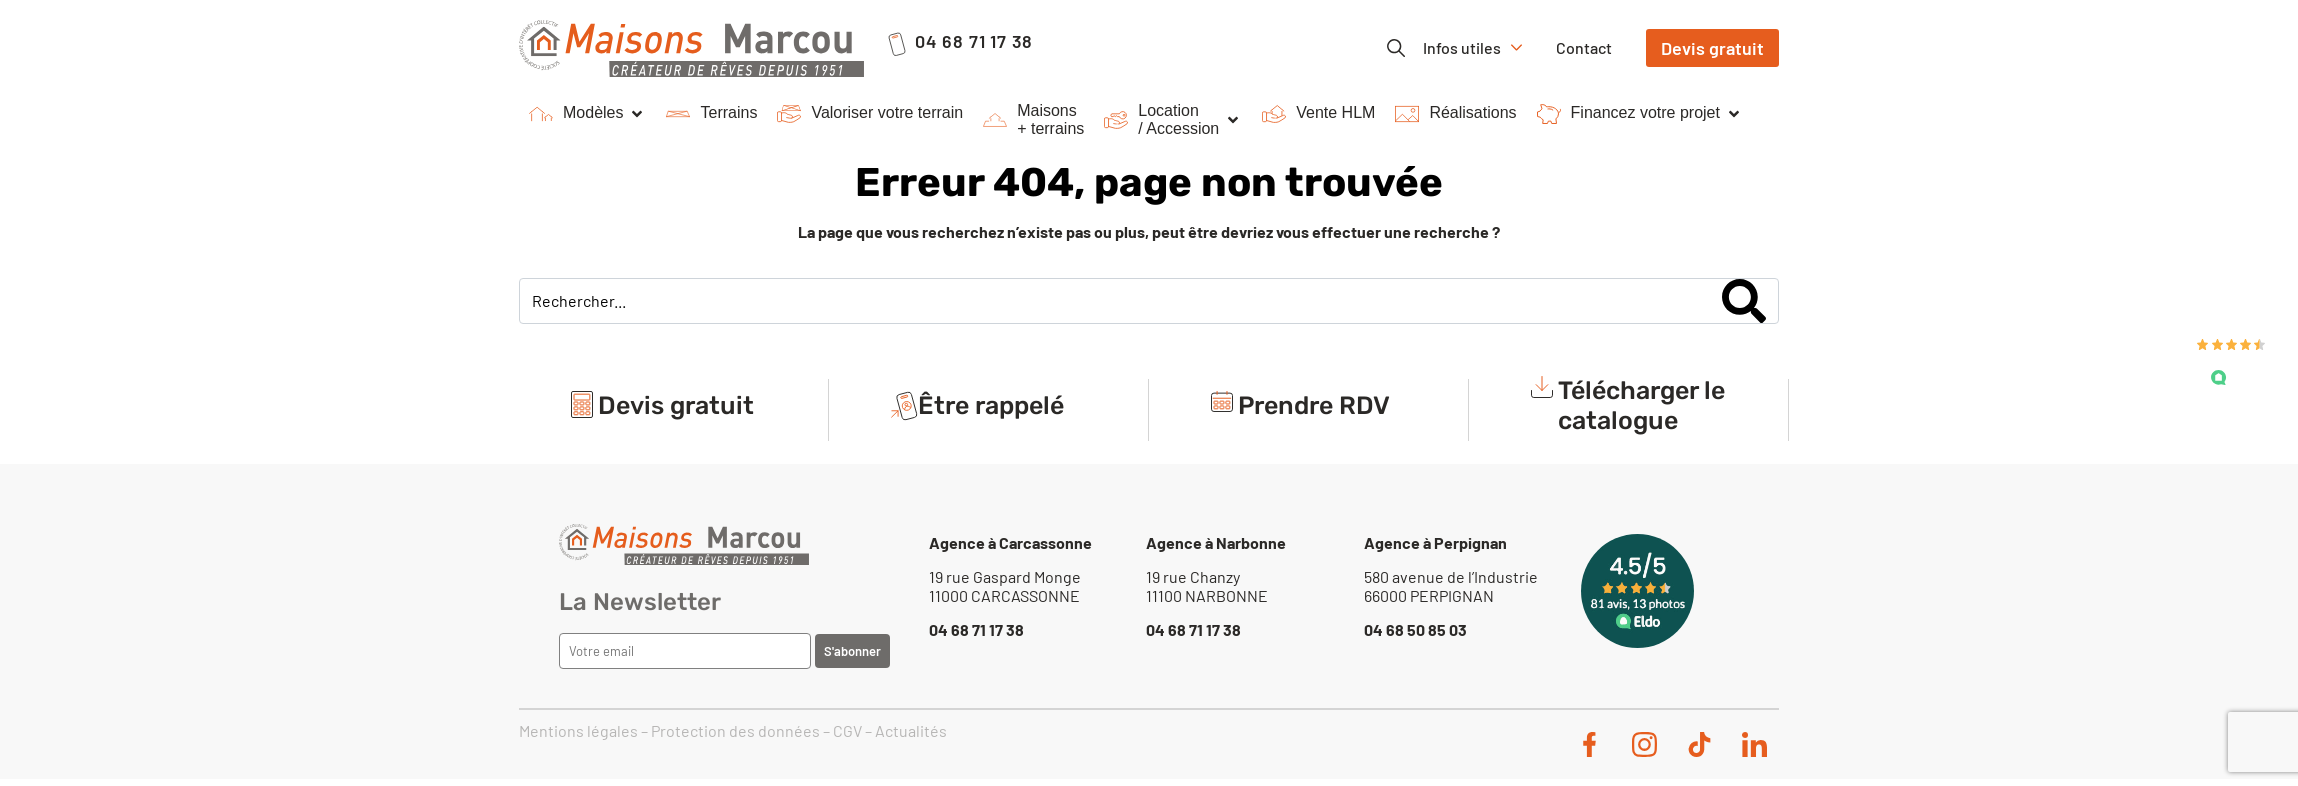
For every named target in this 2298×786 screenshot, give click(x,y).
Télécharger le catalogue (1641, 405)
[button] (587, 114)
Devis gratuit (676, 405)
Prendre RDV (1314, 405)
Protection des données (735, 730)
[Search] (1744, 301)
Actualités (911, 730)
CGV (847, 730)
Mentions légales (578, 730)
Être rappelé (991, 405)
